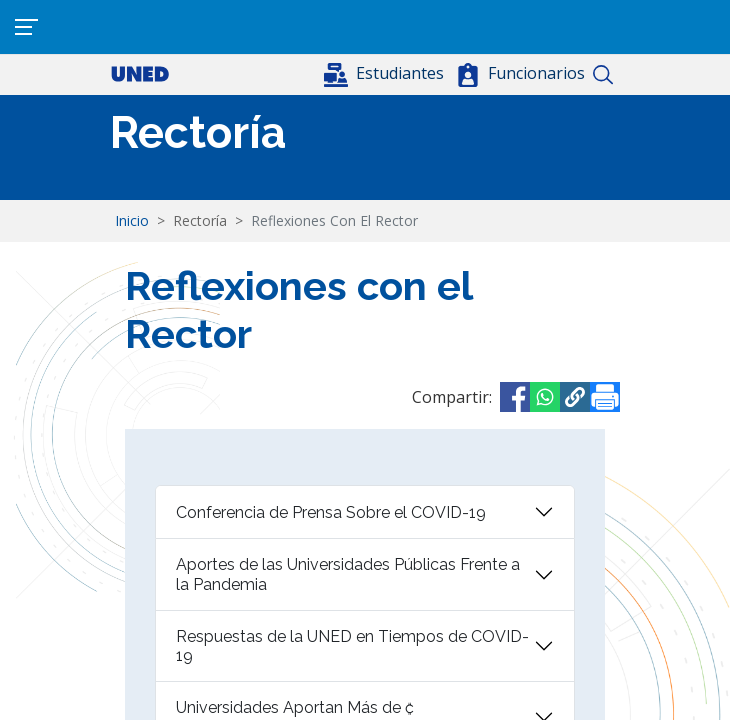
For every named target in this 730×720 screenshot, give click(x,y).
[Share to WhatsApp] (545, 397)
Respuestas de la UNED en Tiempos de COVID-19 (352, 646)
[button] (386, 73)
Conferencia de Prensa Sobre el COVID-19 (331, 512)
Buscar (602, 75)
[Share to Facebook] (515, 397)
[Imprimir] (605, 397)
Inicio (132, 220)
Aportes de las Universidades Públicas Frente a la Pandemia (348, 574)
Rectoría (198, 132)
